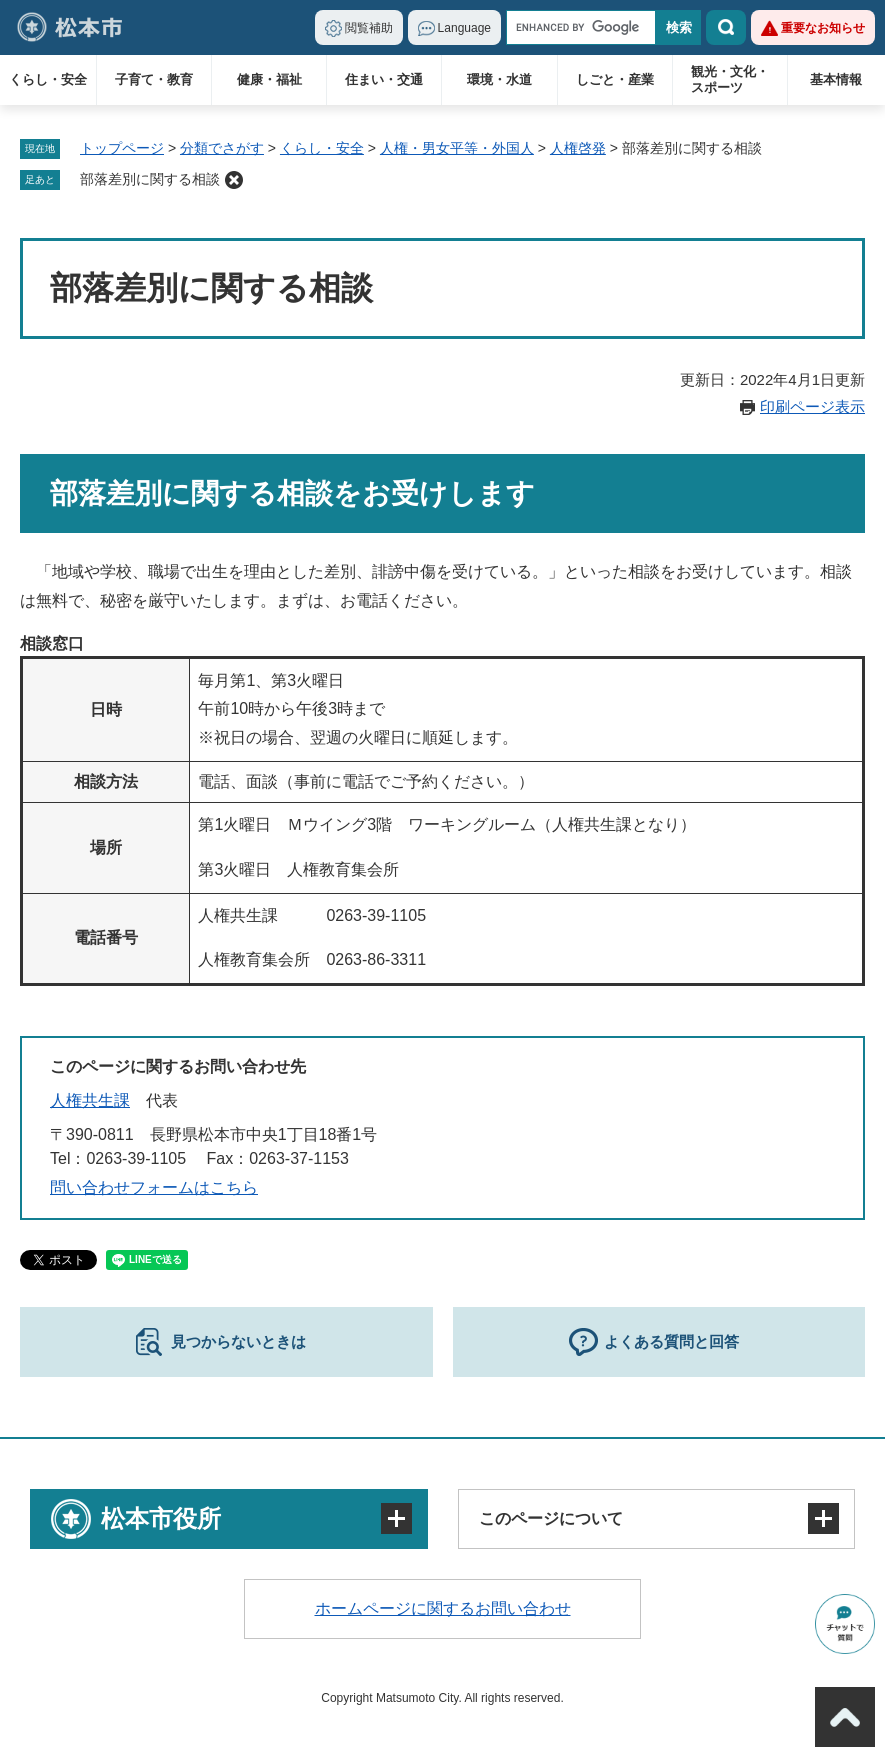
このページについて (551, 1518)
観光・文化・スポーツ (730, 79)
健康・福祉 (269, 79)
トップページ (122, 148)
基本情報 (836, 79)
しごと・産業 (615, 79)
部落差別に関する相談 (150, 179)
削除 (234, 180)
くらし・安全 (48, 79)
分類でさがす (222, 148)
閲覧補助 (369, 28)
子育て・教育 (154, 79)
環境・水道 (499, 79)
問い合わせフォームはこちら (154, 1187)
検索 (726, 27)
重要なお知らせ (823, 28)
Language (464, 28)
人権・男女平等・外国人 (457, 148)
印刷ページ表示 (812, 406)
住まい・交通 (384, 79)
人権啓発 (578, 148)
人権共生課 (90, 1100)
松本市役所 (161, 1518)
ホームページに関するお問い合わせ (443, 1608)
